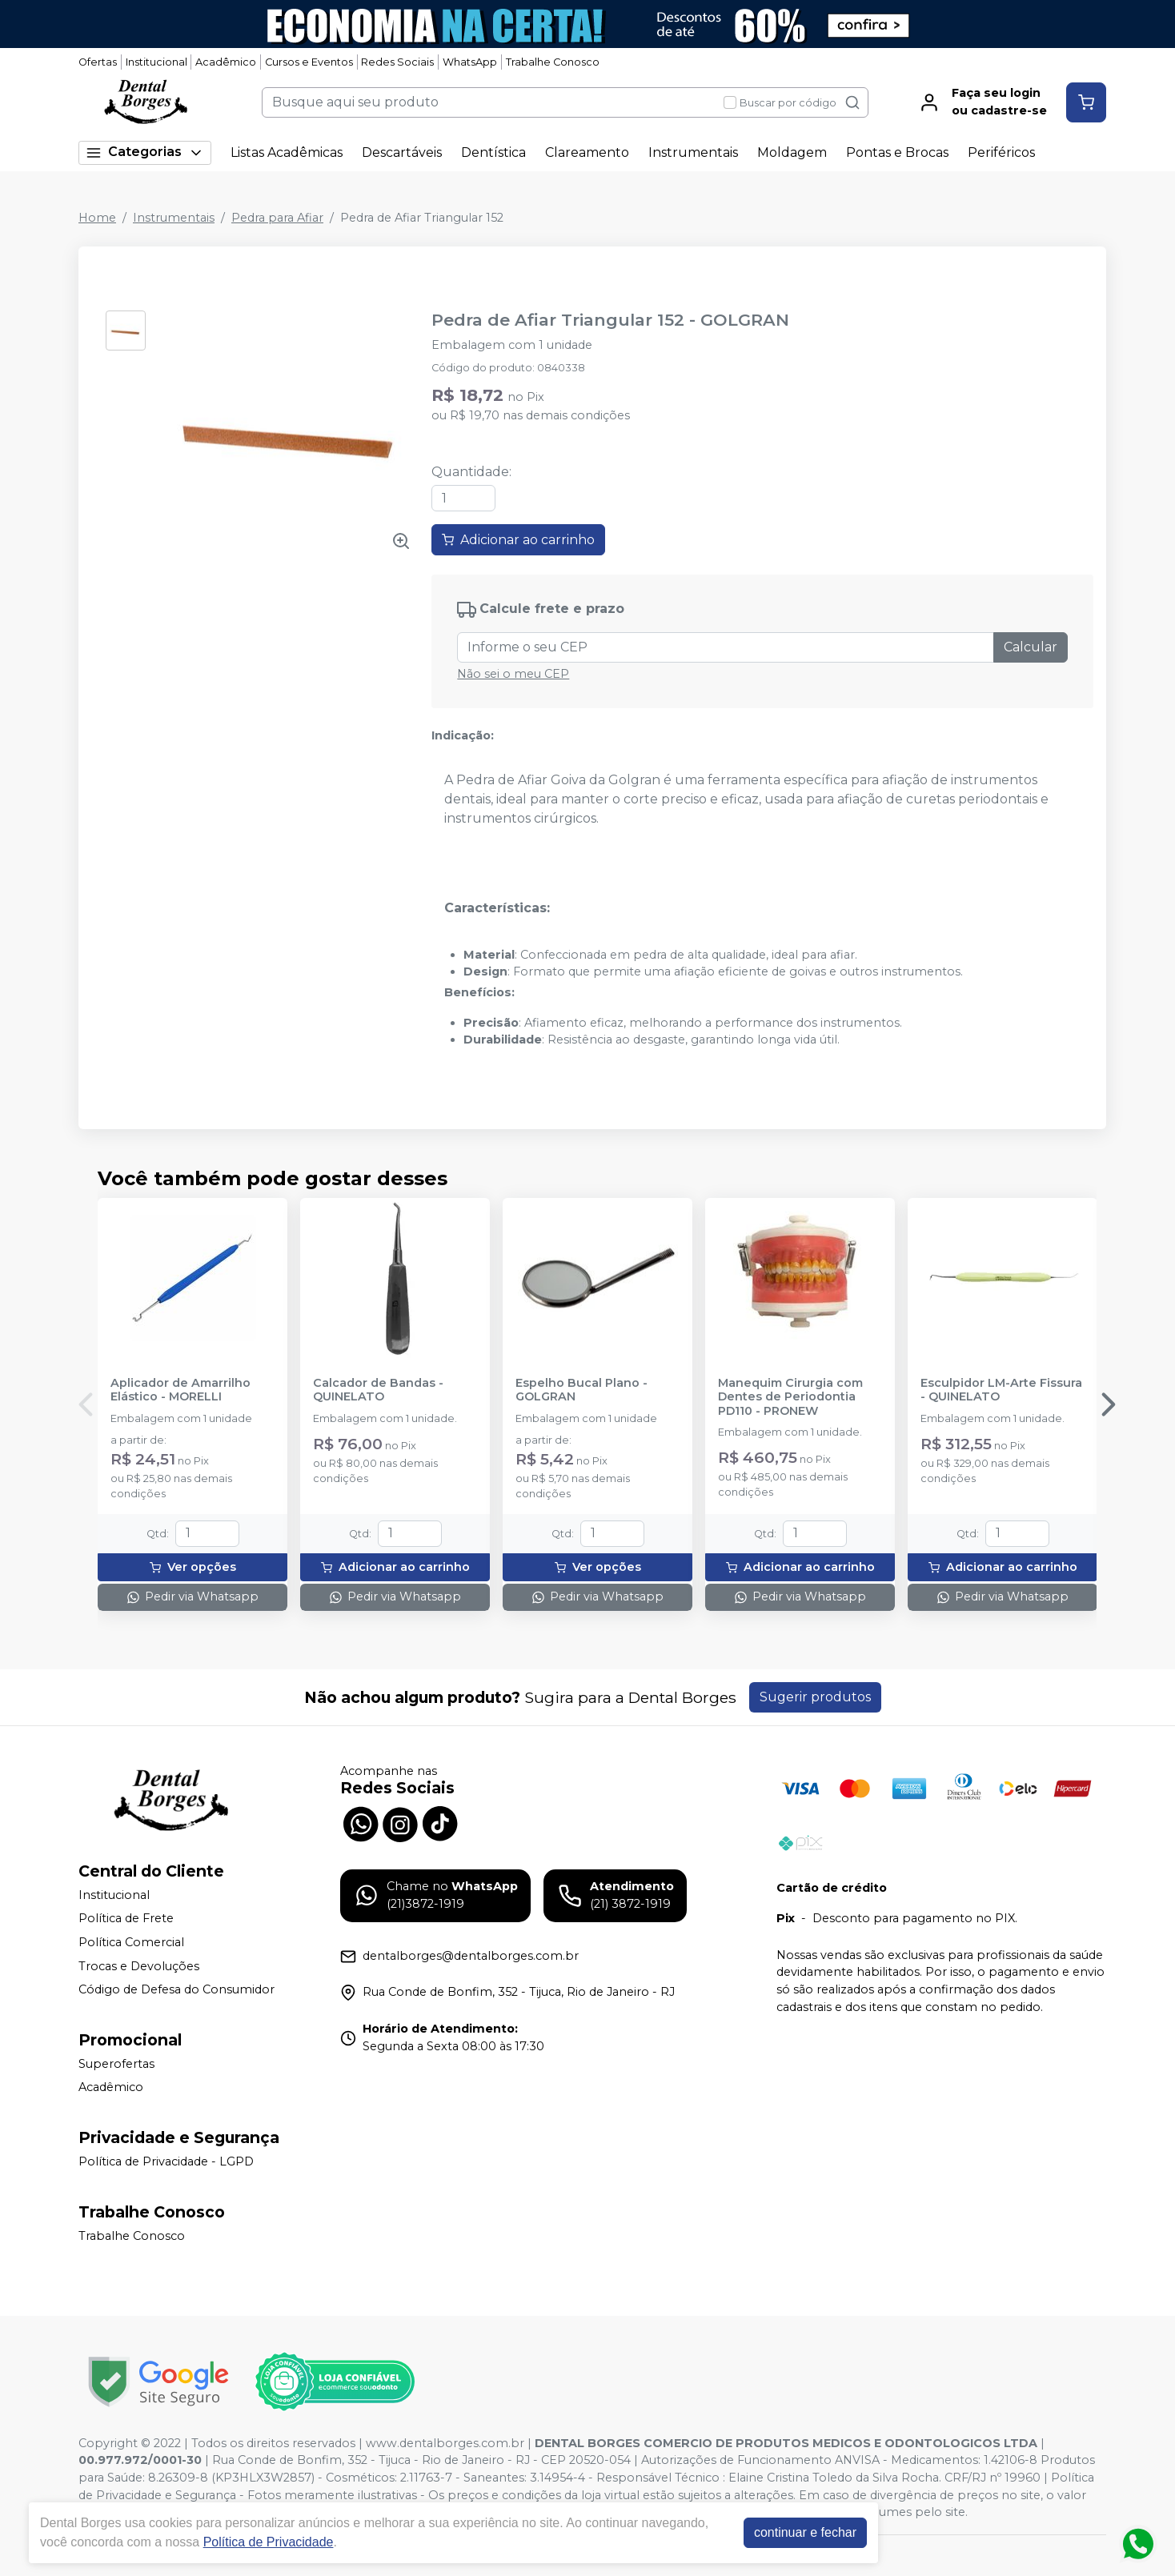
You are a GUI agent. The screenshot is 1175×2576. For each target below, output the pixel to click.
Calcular (1030, 647)
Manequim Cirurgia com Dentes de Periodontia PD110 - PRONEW (790, 1397)
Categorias (145, 152)
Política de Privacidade (268, 2542)
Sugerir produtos (815, 1697)
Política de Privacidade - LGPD (166, 2161)
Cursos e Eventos (309, 62)
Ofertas (97, 62)
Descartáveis (402, 152)
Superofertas (116, 2064)
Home (97, 217)
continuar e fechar (805, 2532)
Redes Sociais (397, 62)
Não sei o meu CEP (513, 674)
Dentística (493, 152)
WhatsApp (470, 62)
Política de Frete (126, 1919)
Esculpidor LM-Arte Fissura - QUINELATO (1001, 1390)
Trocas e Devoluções (138, 1966)
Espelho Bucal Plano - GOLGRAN (581, 1390)
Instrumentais (693, 152)
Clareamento (587, 152)
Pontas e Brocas (897, 152)
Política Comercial (131, 1942)
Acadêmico (225, 62)
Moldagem (792, 152)
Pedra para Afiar (277, 217)
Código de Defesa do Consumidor (176, 1989)
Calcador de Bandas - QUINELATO (378, 1390)
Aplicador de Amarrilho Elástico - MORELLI (180, 1390)
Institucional (156, 62)
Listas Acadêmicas (287, 152)
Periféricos (1001, 152)
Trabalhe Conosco (553, 62)
